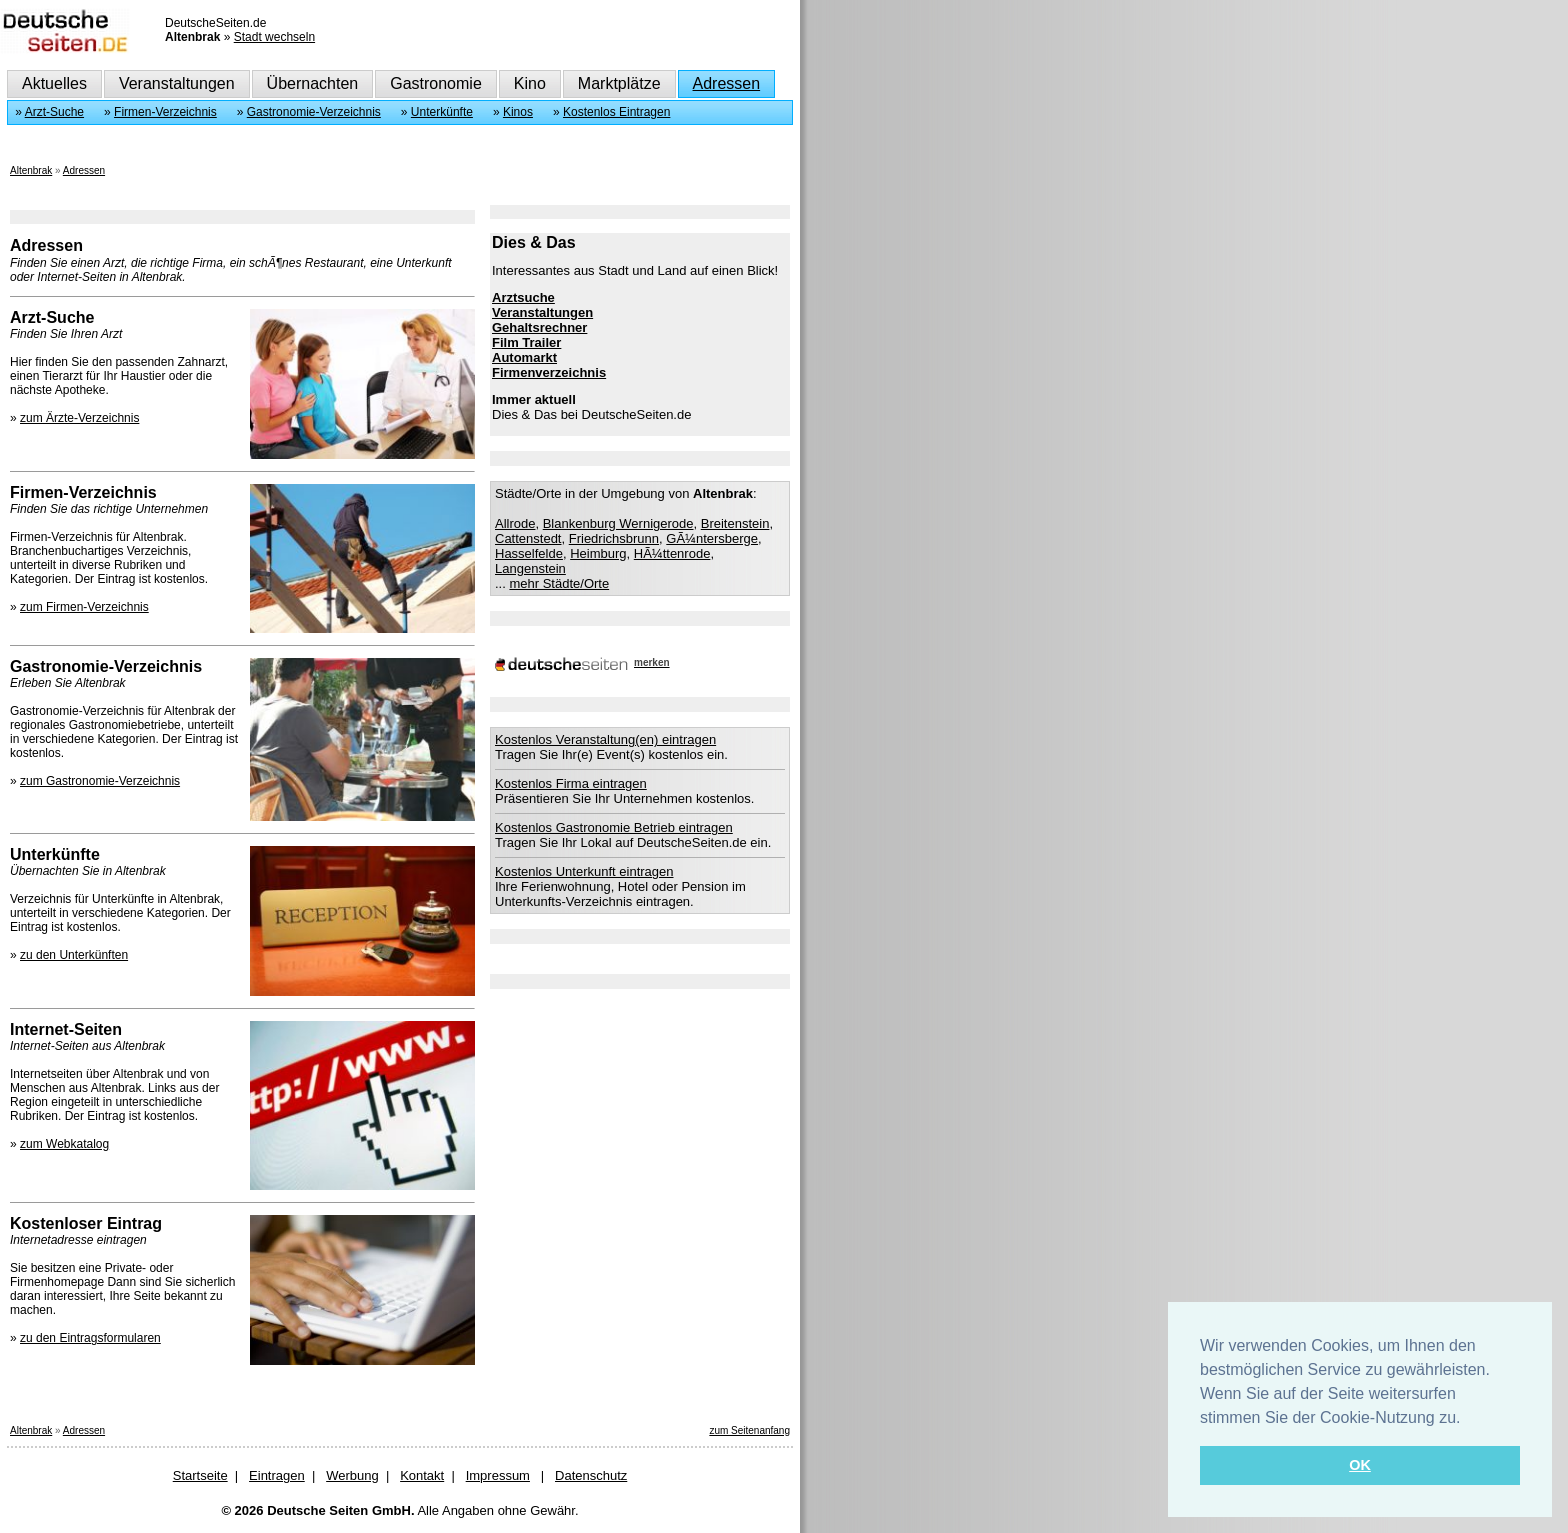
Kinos (518, 112)
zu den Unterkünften (74, 955)
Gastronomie (436, 83)
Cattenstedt (528, 538)
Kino (530, 83)
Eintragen (277, 1475)
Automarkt (524, 357)
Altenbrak (31, 170)
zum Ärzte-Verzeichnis (79, 418)
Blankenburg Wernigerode (618, 523)
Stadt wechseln (274, 37)
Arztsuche (523, 297)
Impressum (498, 1475)
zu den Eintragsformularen (90, 1338)
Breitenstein (735, 523)
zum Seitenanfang (749, 1430)
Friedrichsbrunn (614, 538)
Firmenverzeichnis (549, 372)
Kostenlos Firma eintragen (571, 783)
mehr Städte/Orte (559, 583)
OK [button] (1360, 1465)
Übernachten (313, 83)
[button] (1468, 1419)
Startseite (200, 1475)
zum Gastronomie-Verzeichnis (100, 781)
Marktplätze (619, 83)
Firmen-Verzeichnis (165, 112)
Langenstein (530, 568)
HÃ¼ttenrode (672, 553)
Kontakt (422, 1475)
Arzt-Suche (54, 112)
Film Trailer (526, 342)
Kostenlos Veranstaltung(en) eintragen (605, 739)
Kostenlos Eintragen (616, 112)
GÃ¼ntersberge (712, 538)
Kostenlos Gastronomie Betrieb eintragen (614, 827)
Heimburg (598, 553)
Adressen (727, 83)
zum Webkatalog (64, 1144)
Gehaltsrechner (539, 327)
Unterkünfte (442, 112)
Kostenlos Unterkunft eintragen (584, 871)
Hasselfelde (529, 553)
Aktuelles (54, 83)
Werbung (352, 1475)
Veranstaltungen (177, 83)
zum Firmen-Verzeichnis (84, 607)
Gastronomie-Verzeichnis (314, 112)
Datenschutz (591, 1475)
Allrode (515, 523)
